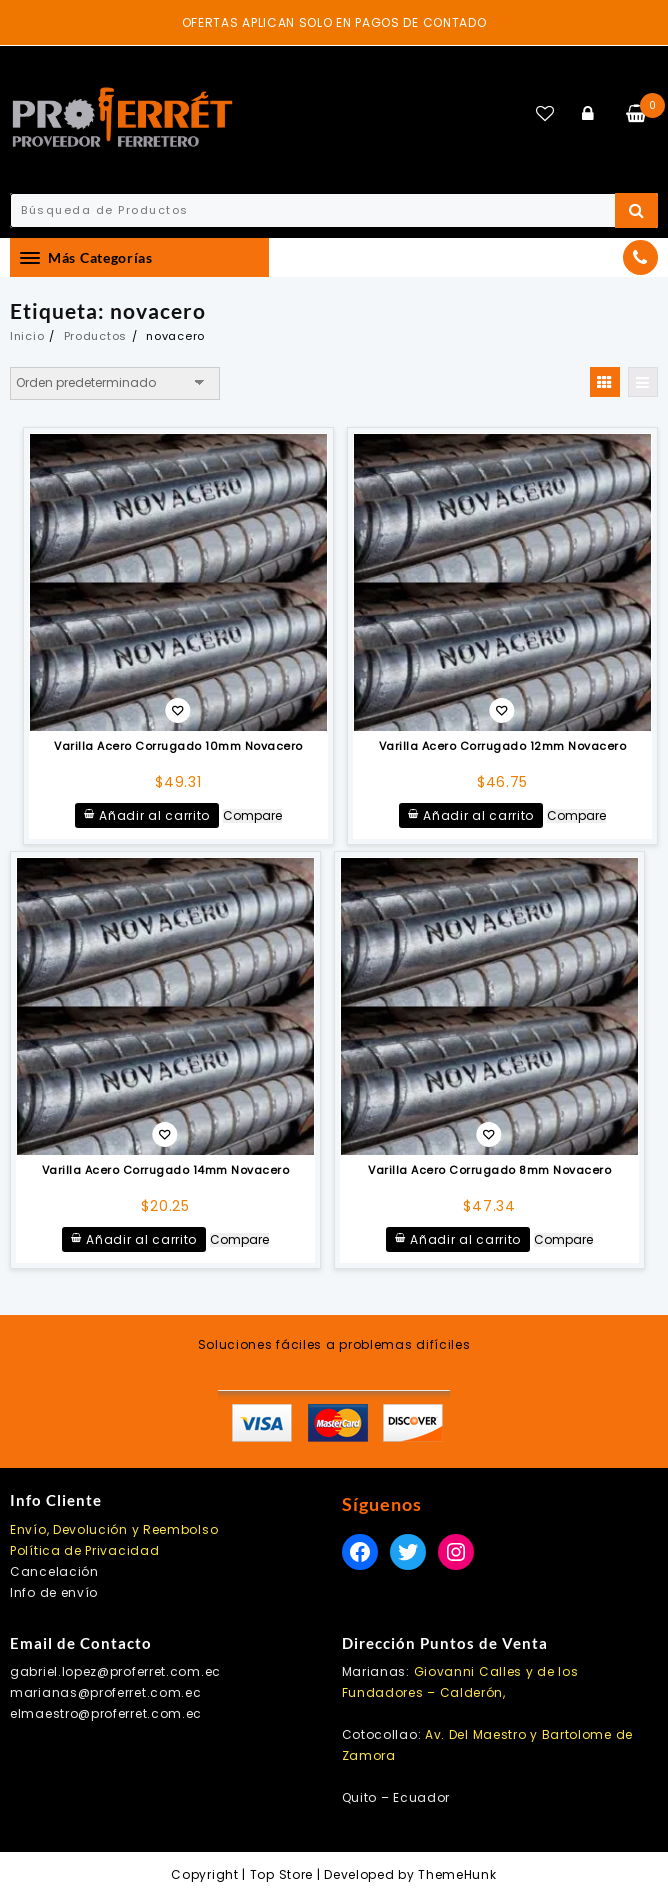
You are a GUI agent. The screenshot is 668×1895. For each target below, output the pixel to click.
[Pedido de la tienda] (115, 383)
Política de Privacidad (84, 1550)
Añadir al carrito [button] (154, 815)
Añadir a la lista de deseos (177, 712)
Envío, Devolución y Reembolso (114, 1529)
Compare (252, 816)
